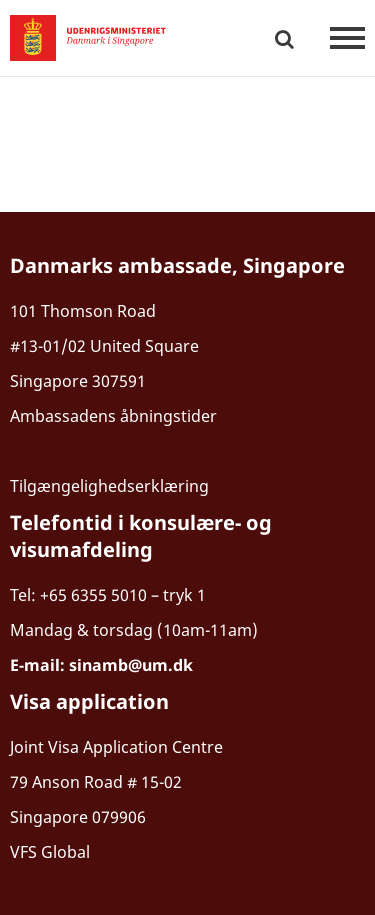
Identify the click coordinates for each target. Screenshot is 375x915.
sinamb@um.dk (131, 665)
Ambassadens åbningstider (113, 416)
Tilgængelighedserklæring (109, 486)
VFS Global (50, 852)
